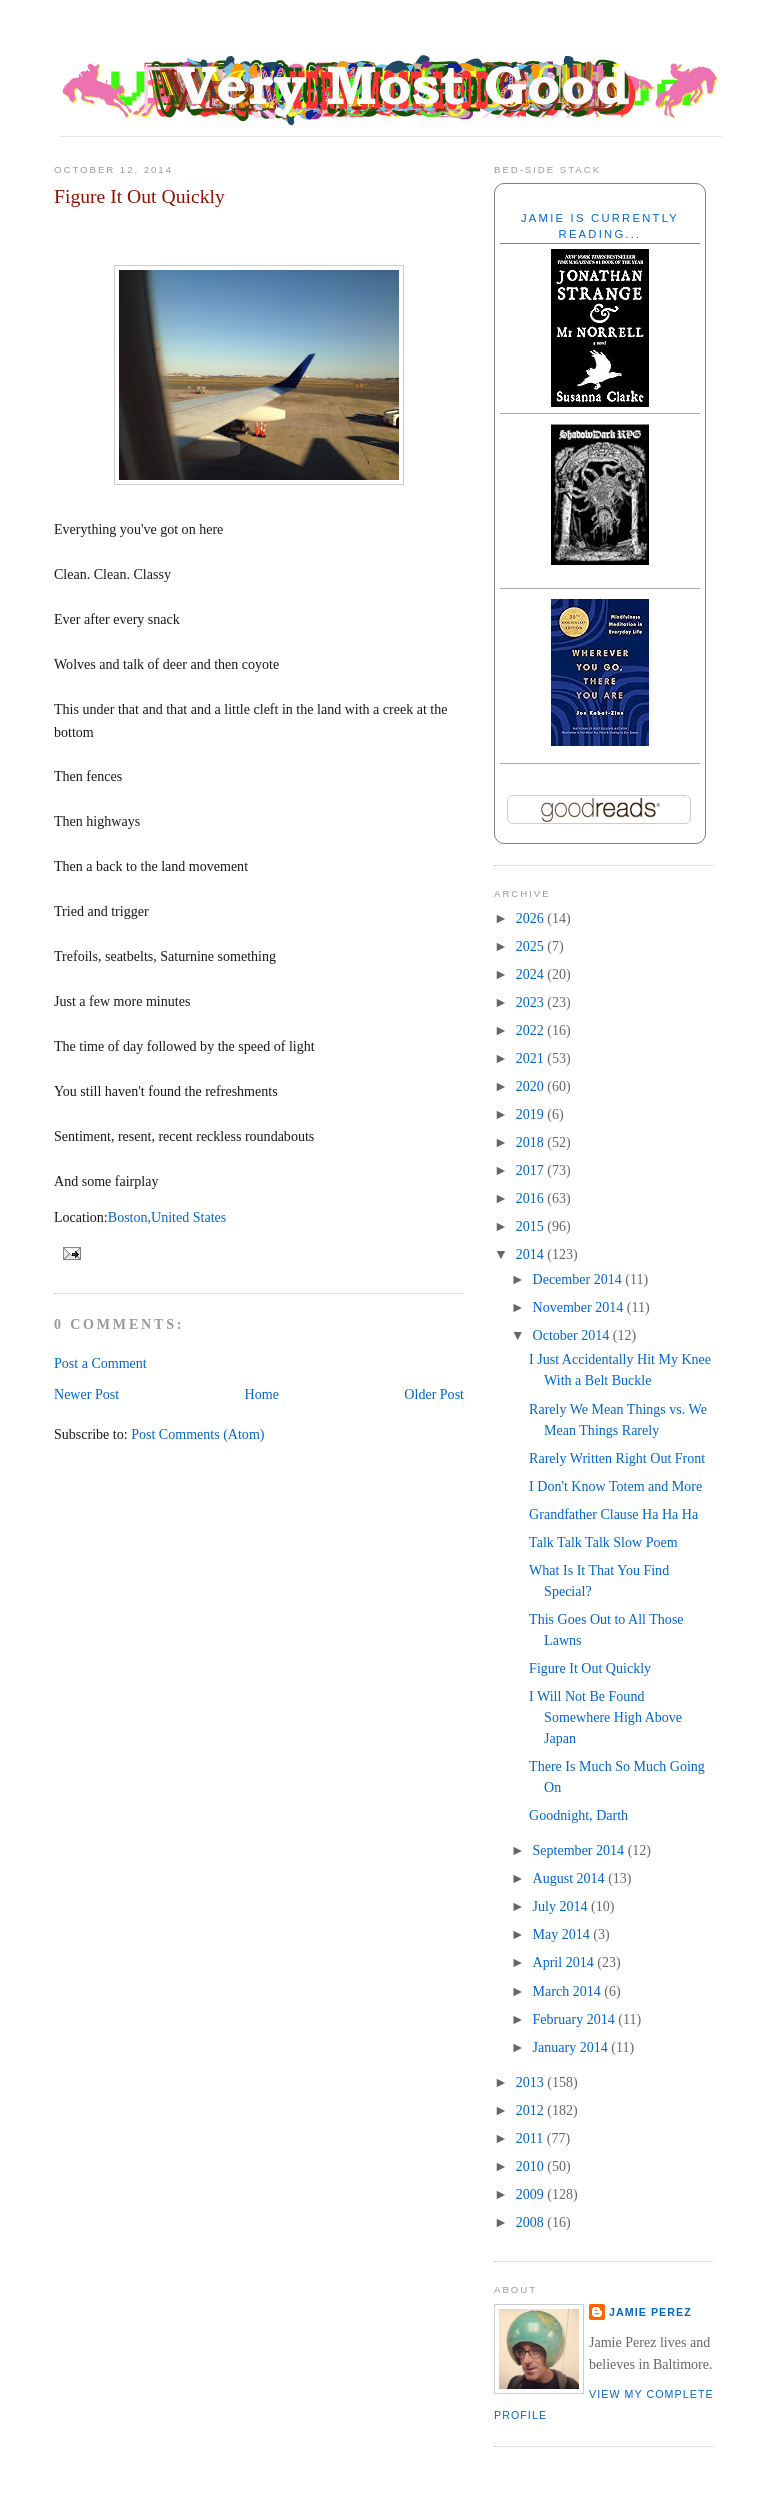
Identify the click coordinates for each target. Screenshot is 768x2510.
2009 (532, 2194)
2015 (532, 1226)
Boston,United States (167, 1217)
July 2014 (562, 1906)
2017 (532, 1170)
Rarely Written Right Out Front (617, 1458)
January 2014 (572, 2047)
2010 (532, 2166)
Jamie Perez (650, 2312)
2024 (532, 974)
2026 (532, 918)
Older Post (434, 1394)
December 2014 (579, 1279)
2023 (532, 1002)
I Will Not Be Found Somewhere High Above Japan (605, 1717)
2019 (532, 1114)
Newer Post (86, 1394)
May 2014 (563, 1934)
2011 (531, 2138)
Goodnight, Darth (578, 1815)
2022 (532, 1030)
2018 (532, 1142)
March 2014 (569, 1991)
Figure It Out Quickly (139, 196)
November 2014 (580, 1307)
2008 (532, 2222)
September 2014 (580, 1850)
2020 (532, 1086)
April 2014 (565, 1962)
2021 (532, 1058)
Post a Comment (100, 1363)
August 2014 (571, 1878)
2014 (532, 1254)
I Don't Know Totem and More (615, 1486)
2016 (532, 1198)
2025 (532, 946)
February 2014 (576, 2019)
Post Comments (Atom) (197, 1434)
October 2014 (573, 1335)
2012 (532, 2110)
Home (262, 1394)
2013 (532, 2082)
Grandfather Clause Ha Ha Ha (613, 1514)
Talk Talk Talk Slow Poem (603, 1542)
